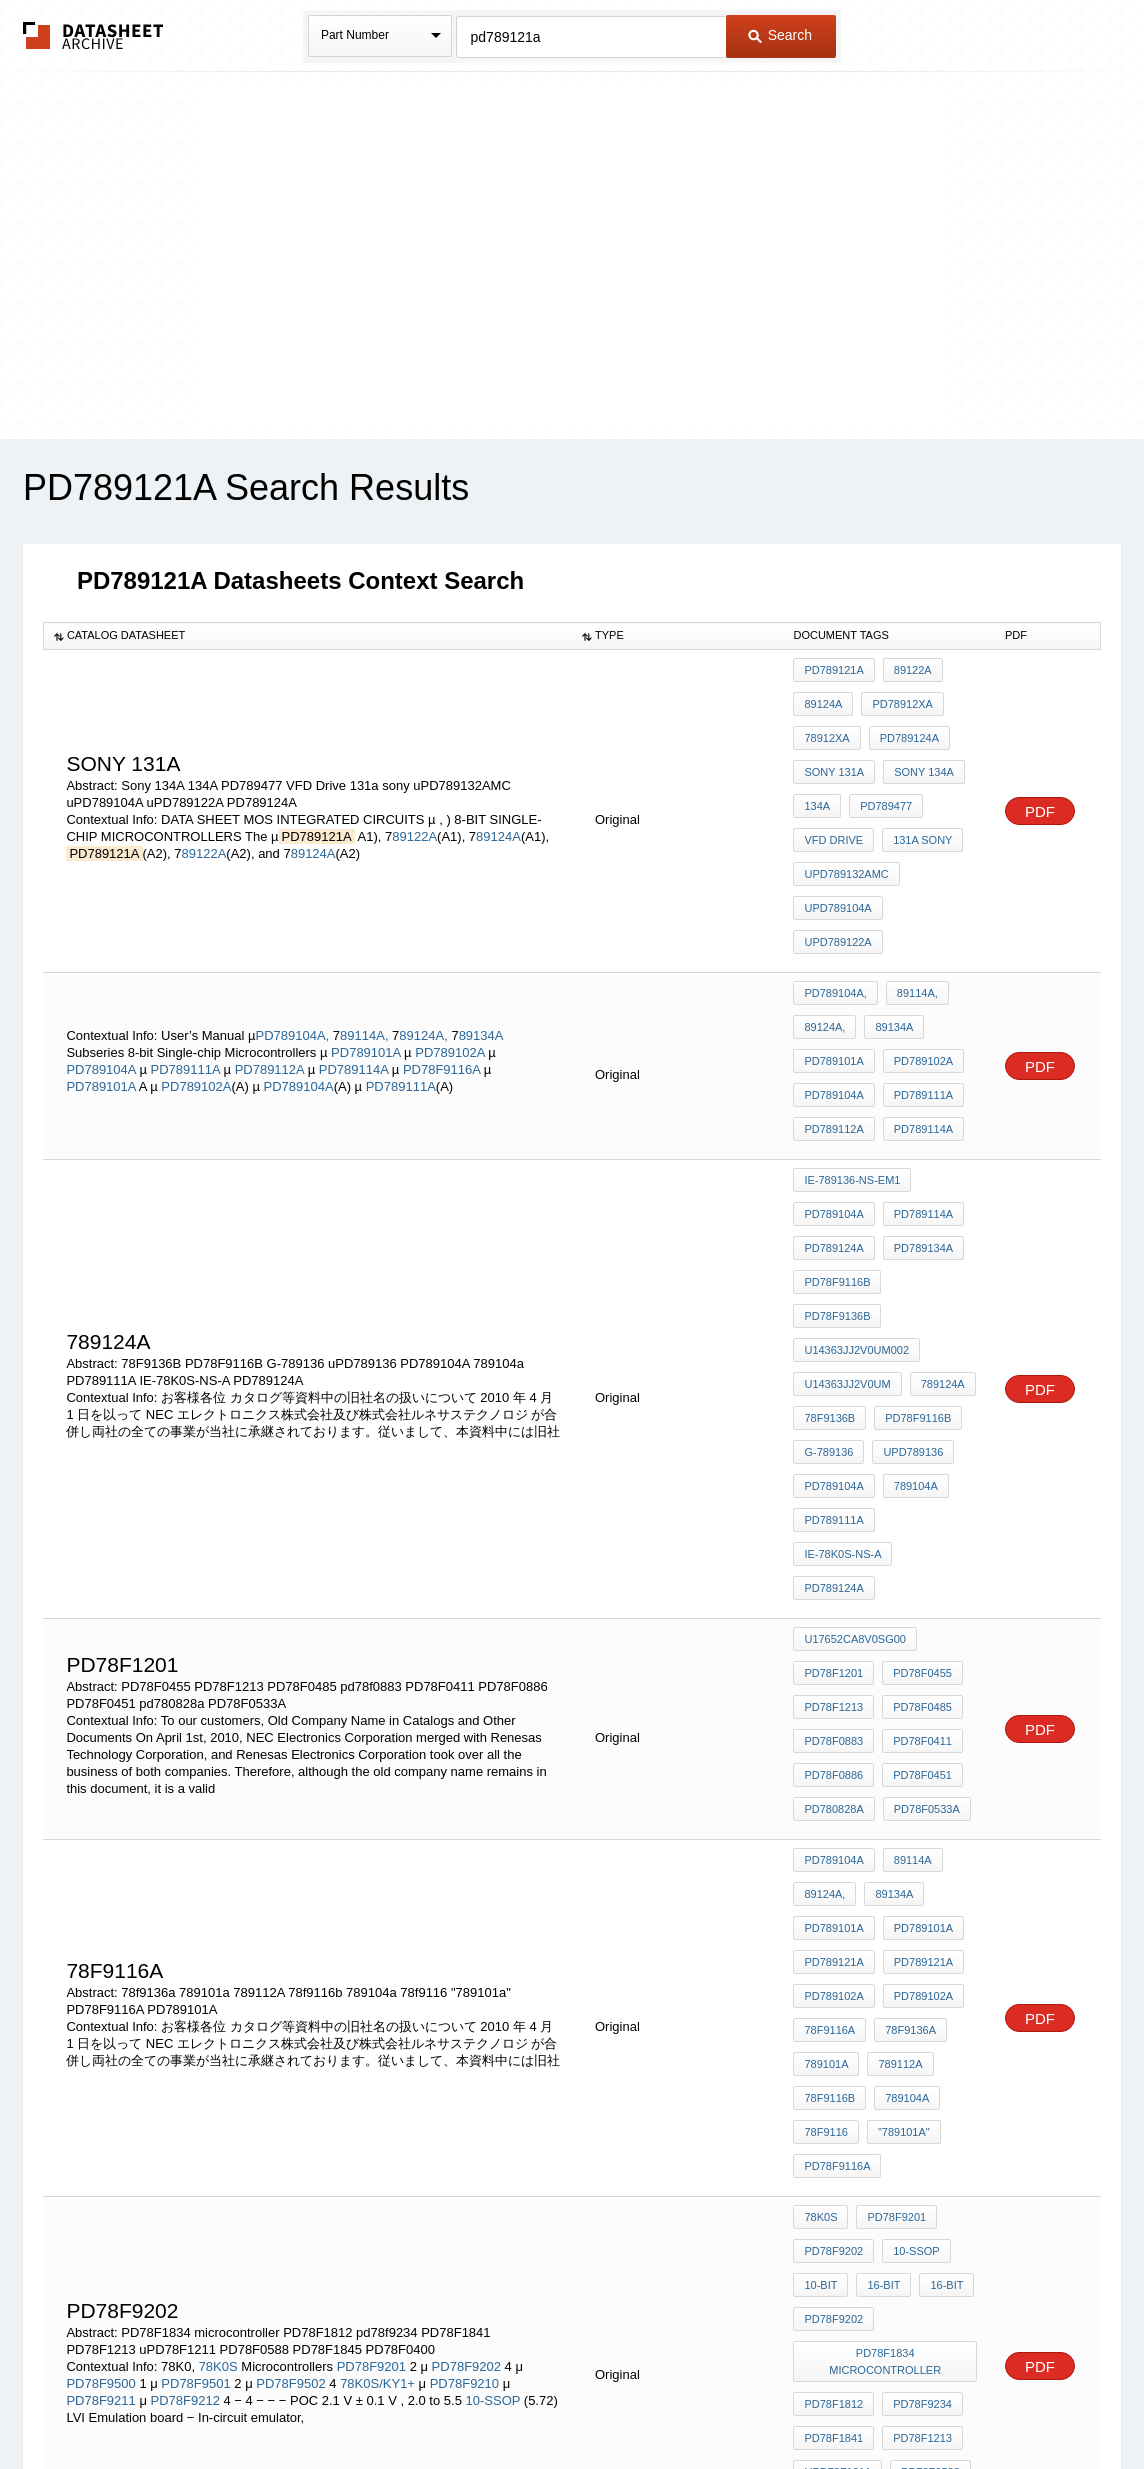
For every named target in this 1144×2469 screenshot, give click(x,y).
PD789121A (833, 670)
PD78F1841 (833, 2014)
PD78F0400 (917, 2068)
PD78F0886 (833, 1477)
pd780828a (833, 1504)
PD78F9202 (466, 1952)
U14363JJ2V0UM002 (856, 1163)
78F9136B (829, 1217)
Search (780, 35)
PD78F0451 (917, 1477)
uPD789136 (908, 1244)
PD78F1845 (833, 2068)
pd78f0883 (833, 1450)
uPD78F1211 (837, 2041)
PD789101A (367, 944)
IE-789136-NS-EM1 (852, 1055)
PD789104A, (292, 927)
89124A (498, 791)
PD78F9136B (928, 1136)
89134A (481, 927)
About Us (944, 2401)
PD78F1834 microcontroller (888, 1951)
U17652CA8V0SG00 (855, 1369)
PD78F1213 (833, 1423)
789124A (938, 1190)
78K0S (218, 1952)
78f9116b (829, 1737)
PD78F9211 (102, 1986)
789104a (911, 1271)
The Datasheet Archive (93, 35)
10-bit (820, 1889)
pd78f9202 (833, 1916)
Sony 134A (919, 751)
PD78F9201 (371, 1952)
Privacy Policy (374, 2401)
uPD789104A (837, 859)
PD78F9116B (837, 1136)
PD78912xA (897, 697)
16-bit (878, 1889)
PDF (1040, 766)
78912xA (826, 724)
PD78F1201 (833, 1396)
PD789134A (918, 1109)
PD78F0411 (917, 1450)
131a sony (917, 805)
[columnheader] (307, 636)
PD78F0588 (925, 2041)
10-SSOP (495, 1986)
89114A (908, 1548)
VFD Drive (833, 805)
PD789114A (355, 961)
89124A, (423, 927)
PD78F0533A (922, 1504)
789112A (895, 1710)
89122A (414, 791)
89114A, (364, 927)
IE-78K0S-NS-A (927, 1298)
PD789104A (102, 961)
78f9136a (905, 1683)
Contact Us (870, 2401)
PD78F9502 (290, 1969)
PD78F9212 (184, 1986)
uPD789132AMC (846, 832)
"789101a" (899, 1764)
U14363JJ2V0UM (847, 1190)
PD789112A (271, 961)
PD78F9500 (100, 1969)
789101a (826, 1710)
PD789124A (904, 724)
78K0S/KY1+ (377, 1969)
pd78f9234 (917, 1987)
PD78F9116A (443, 961)
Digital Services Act (765, 2401)
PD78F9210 (466, 1969)
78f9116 (825, 1764)
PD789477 (881, 778)
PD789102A (451, 944)
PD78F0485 (917, 1423)
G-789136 (828, 1244)
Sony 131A (834, 751)
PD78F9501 (195, 1969)
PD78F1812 (833, 1987)
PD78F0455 (917, 1396)
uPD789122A (930, 859)
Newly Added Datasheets (244, 2401)
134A (817, 778)
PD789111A (187, 961)
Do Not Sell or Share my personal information (562, 2401)
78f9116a (829, 1683)
